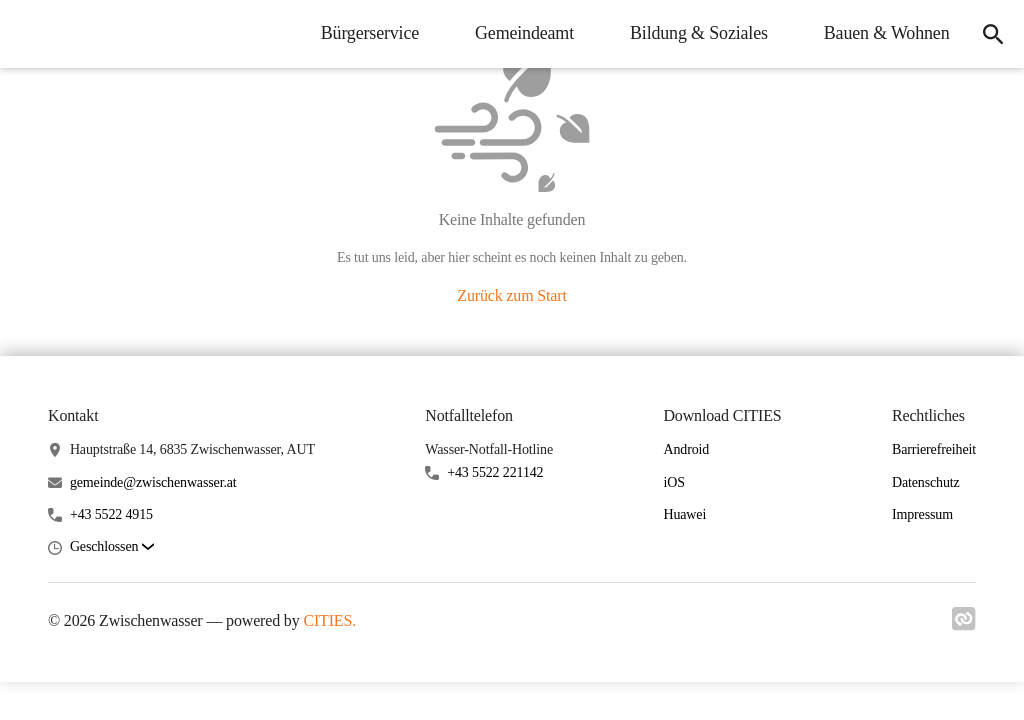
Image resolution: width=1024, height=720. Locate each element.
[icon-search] (990, 34)
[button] (112, 547)
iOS (673, 482)
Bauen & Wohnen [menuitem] (881, 33)
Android (686, 449)
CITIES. (329, 620)
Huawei (684, 514)
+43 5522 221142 (495, 472)
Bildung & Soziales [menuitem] (694, 33)
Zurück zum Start (511, 295)
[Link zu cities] (964, 625)
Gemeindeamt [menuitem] (519, 33)
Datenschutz (926, 482)
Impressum (922, 514)
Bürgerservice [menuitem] (364, 33)
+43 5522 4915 (111, 514)
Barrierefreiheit (934, 449)
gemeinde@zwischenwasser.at (153, 482)
